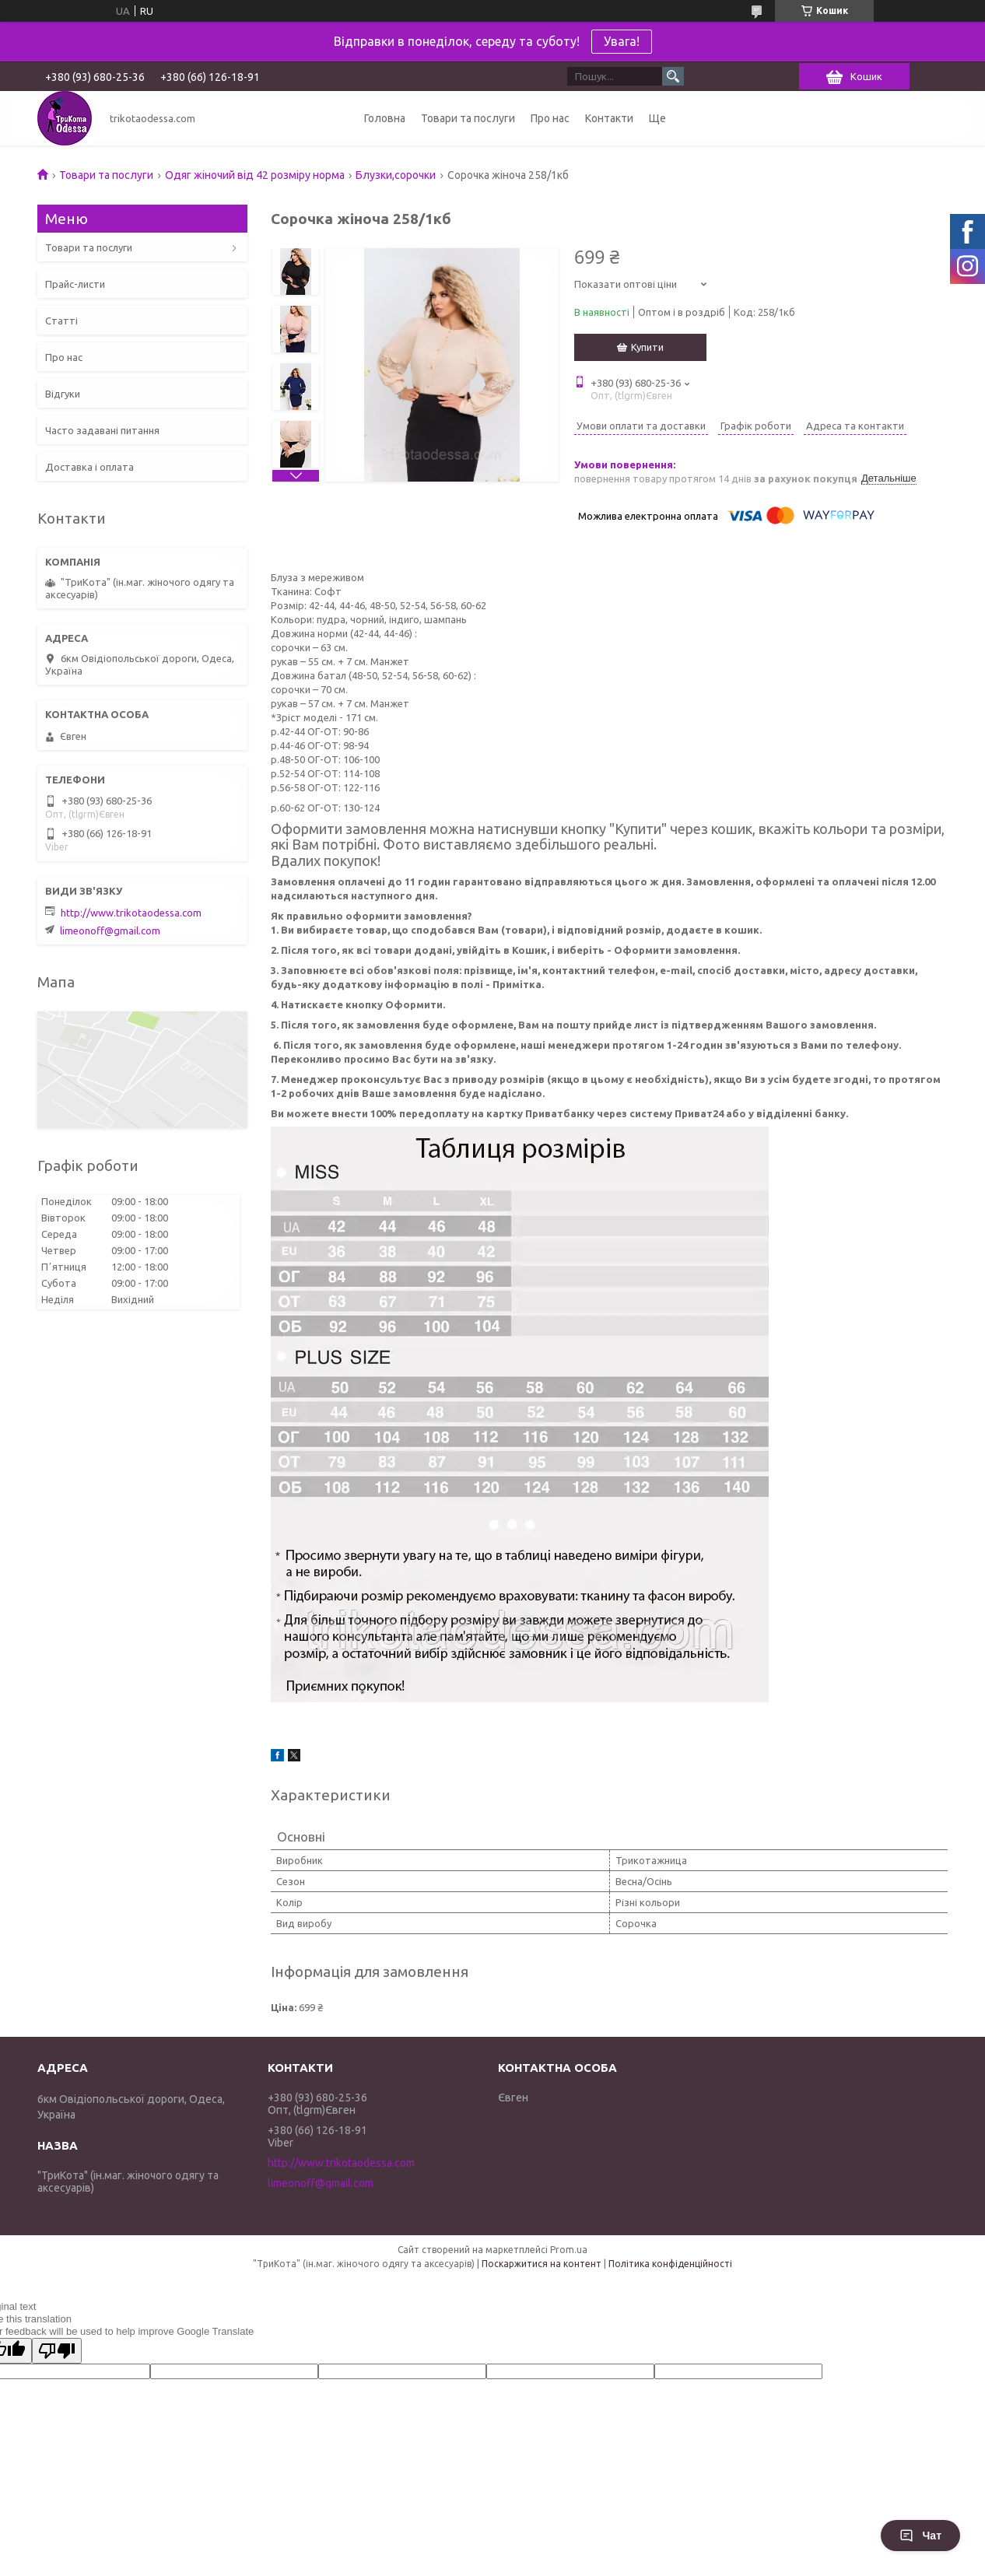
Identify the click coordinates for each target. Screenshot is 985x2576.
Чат (920, 2536)
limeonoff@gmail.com (110, 930)
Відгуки (62, 393)
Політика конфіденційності (670, 2264)
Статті (61, 320)
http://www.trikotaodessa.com (131, 912)
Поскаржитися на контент (541, 2264)
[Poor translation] (57, 2351)
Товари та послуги (468, 118)
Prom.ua (568, 2250)
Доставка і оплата (89, 466)
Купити (647, 347)
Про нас (550, 118)
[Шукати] (673, 76)
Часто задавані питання (102, 430)
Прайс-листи (75, 284)
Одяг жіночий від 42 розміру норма (255, 175)
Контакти (609, 118)
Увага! (622, 41)
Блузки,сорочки (396, 175)
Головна (384, 118)
